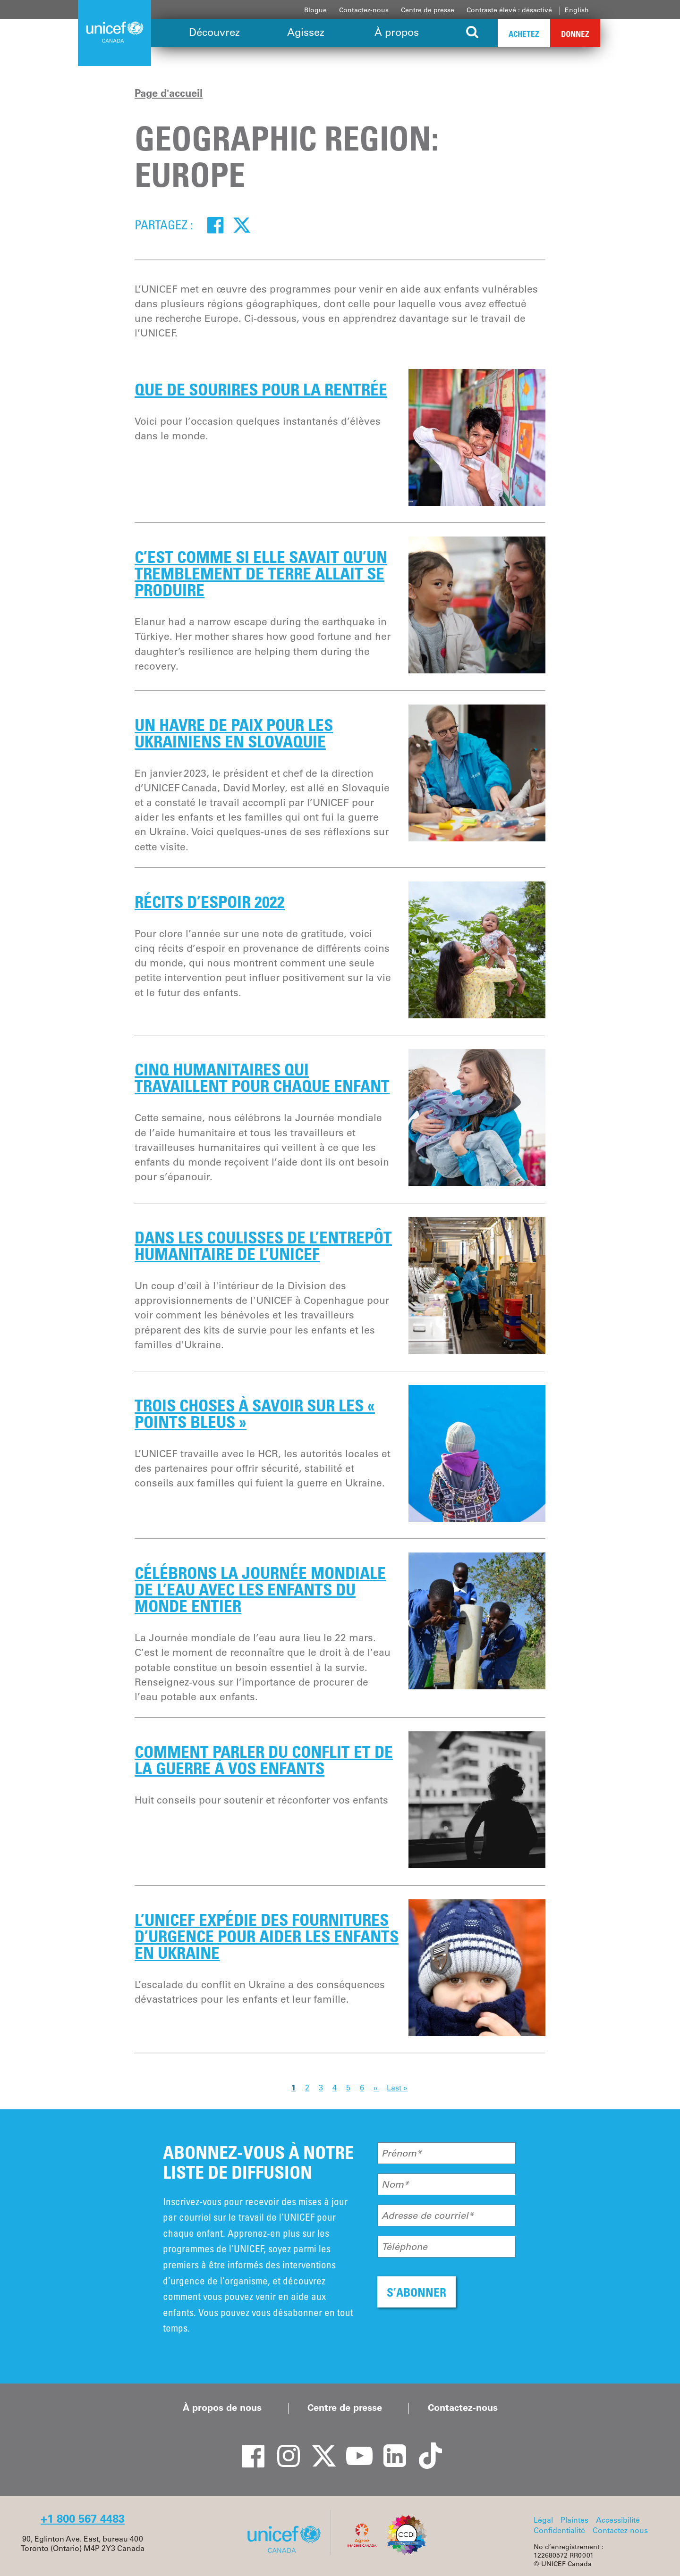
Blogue (315, 10)
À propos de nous (222, 2407)
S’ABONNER (416, 2292)
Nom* (395, 2184)
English (577, 10)
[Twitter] (242, 224)
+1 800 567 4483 (83, 2519)
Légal (543, 2520)
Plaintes (574, 2520)
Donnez (575, 34)
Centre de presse (427, 10)
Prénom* (402, 2153)
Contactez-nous (364, 10)
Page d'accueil (169, 93)
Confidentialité (559, 2530)
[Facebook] (215, 224)
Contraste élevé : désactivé (509, 10)
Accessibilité (618, 2520)
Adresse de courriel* (428, 2215)
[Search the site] (472, 33)
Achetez (524, 34)
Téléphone (404, 2246)
